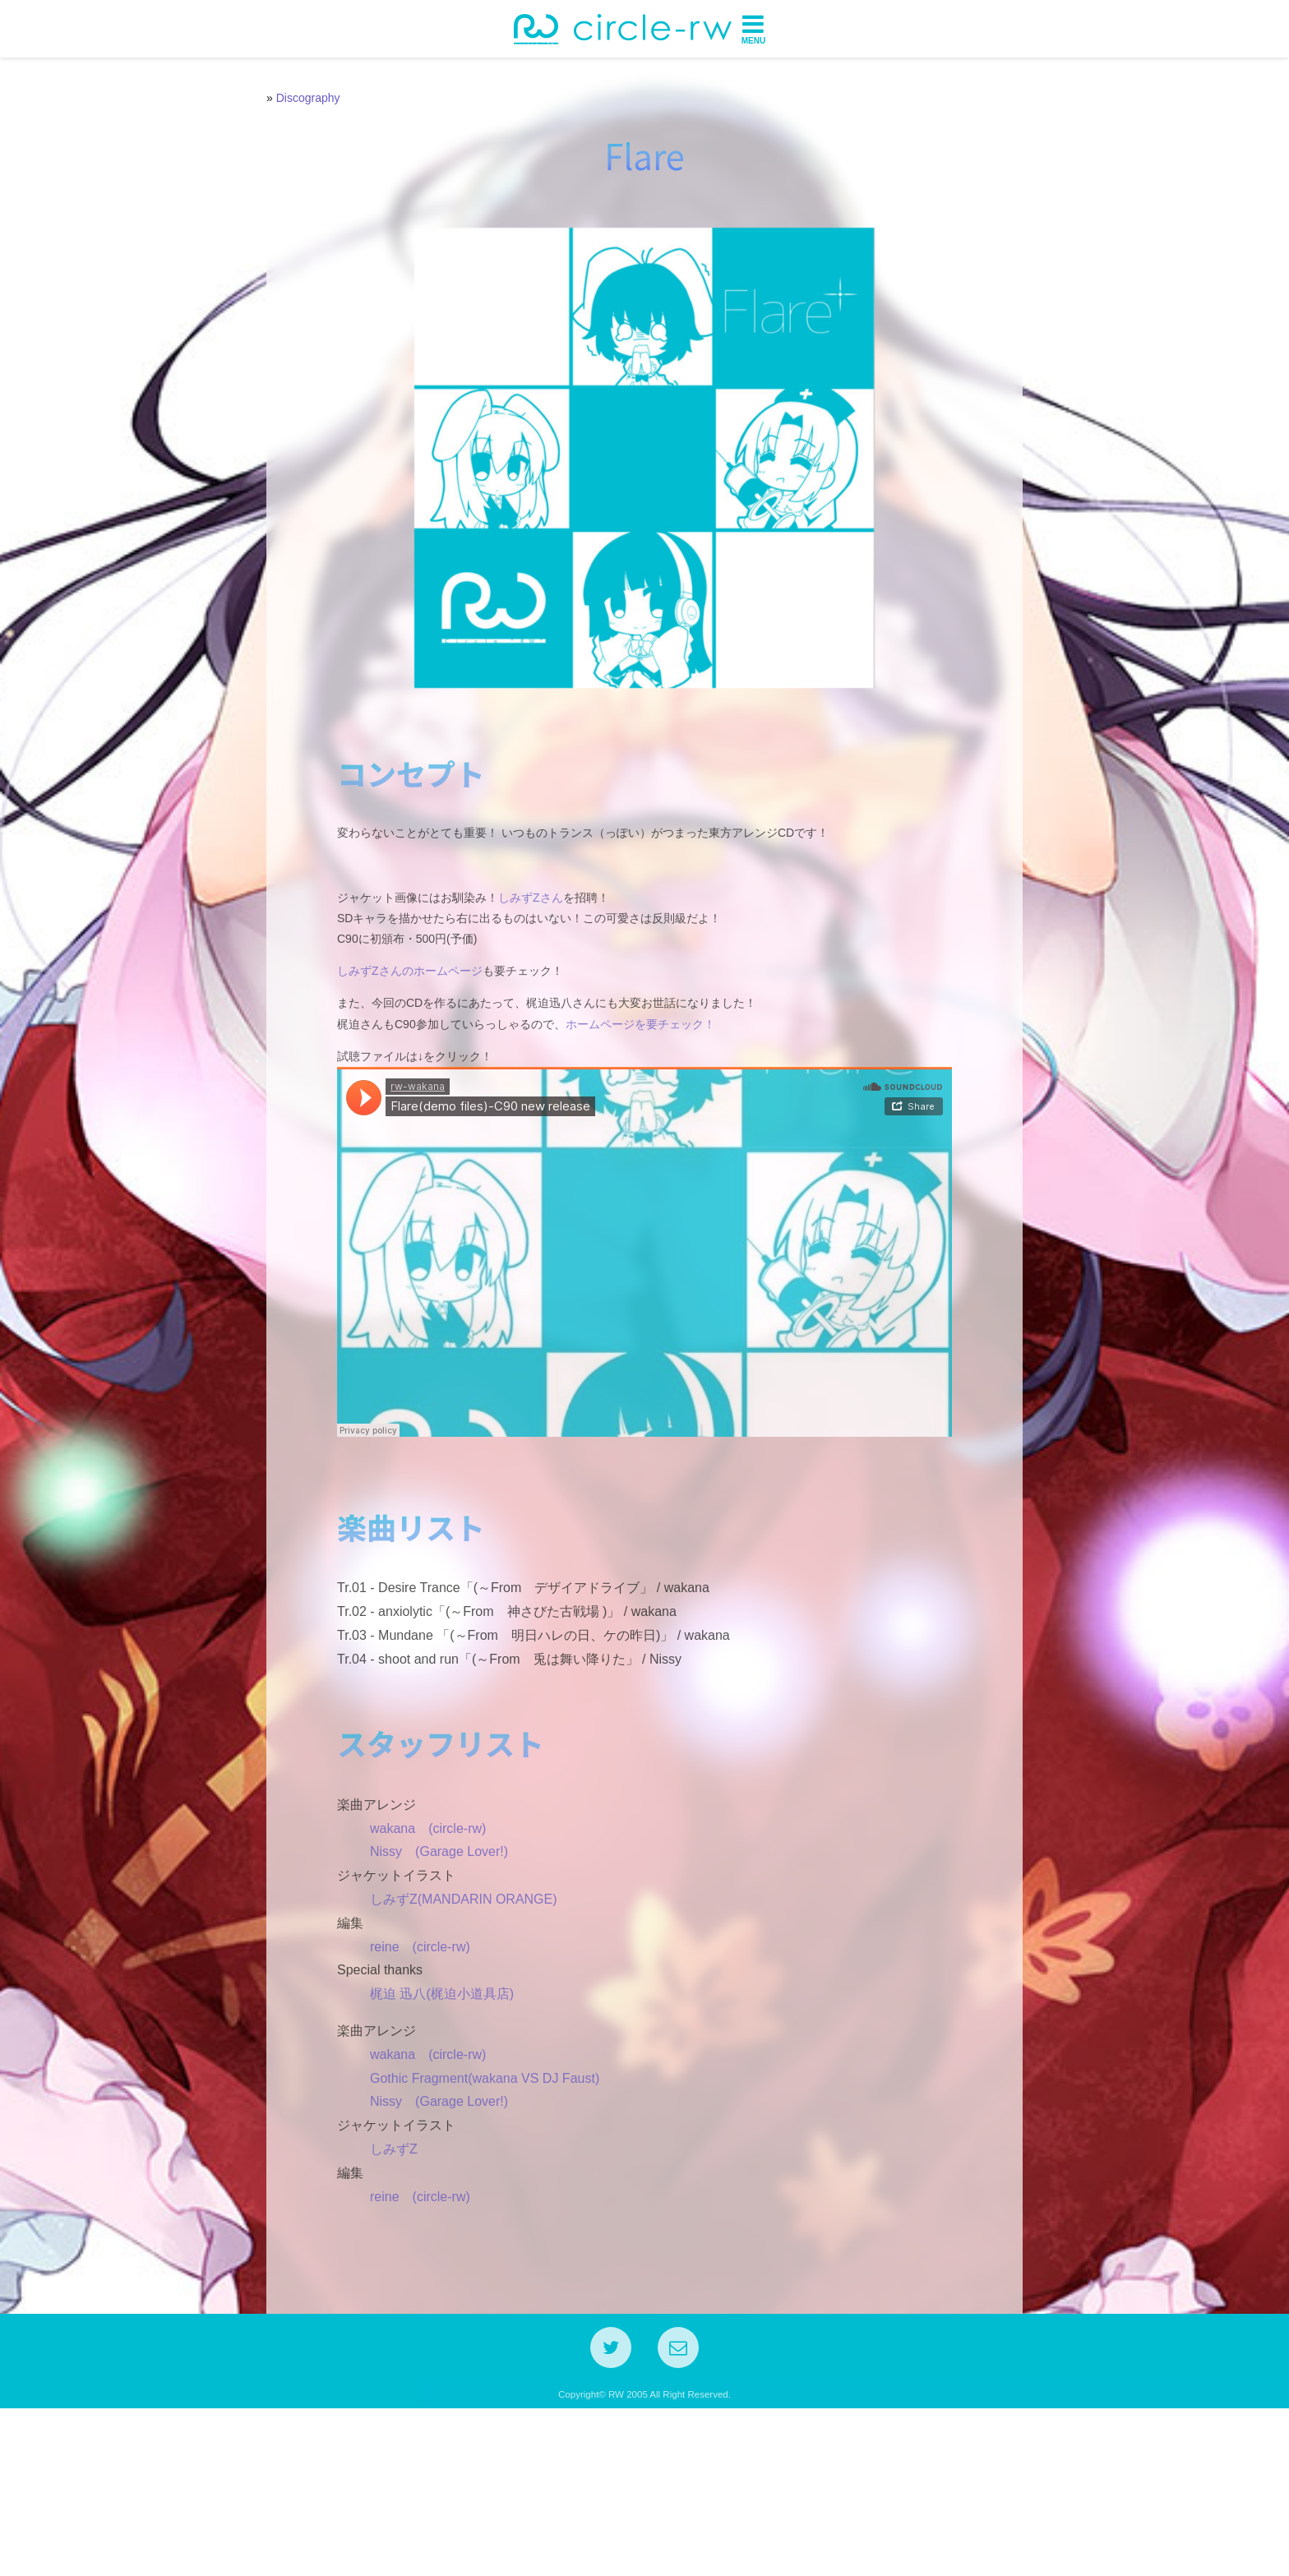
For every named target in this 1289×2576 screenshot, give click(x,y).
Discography (308, 97)
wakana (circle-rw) (415, 1983)
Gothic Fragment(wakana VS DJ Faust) (471, 2233)
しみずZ (380, 2304)
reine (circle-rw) (407, 2101)
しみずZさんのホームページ (396, 1042)
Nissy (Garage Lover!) (426, 2007)
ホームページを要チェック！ (627, 1094)
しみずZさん (517, 968)
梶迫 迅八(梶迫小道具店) (429, 2149)
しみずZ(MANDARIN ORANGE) (450, 2054)
